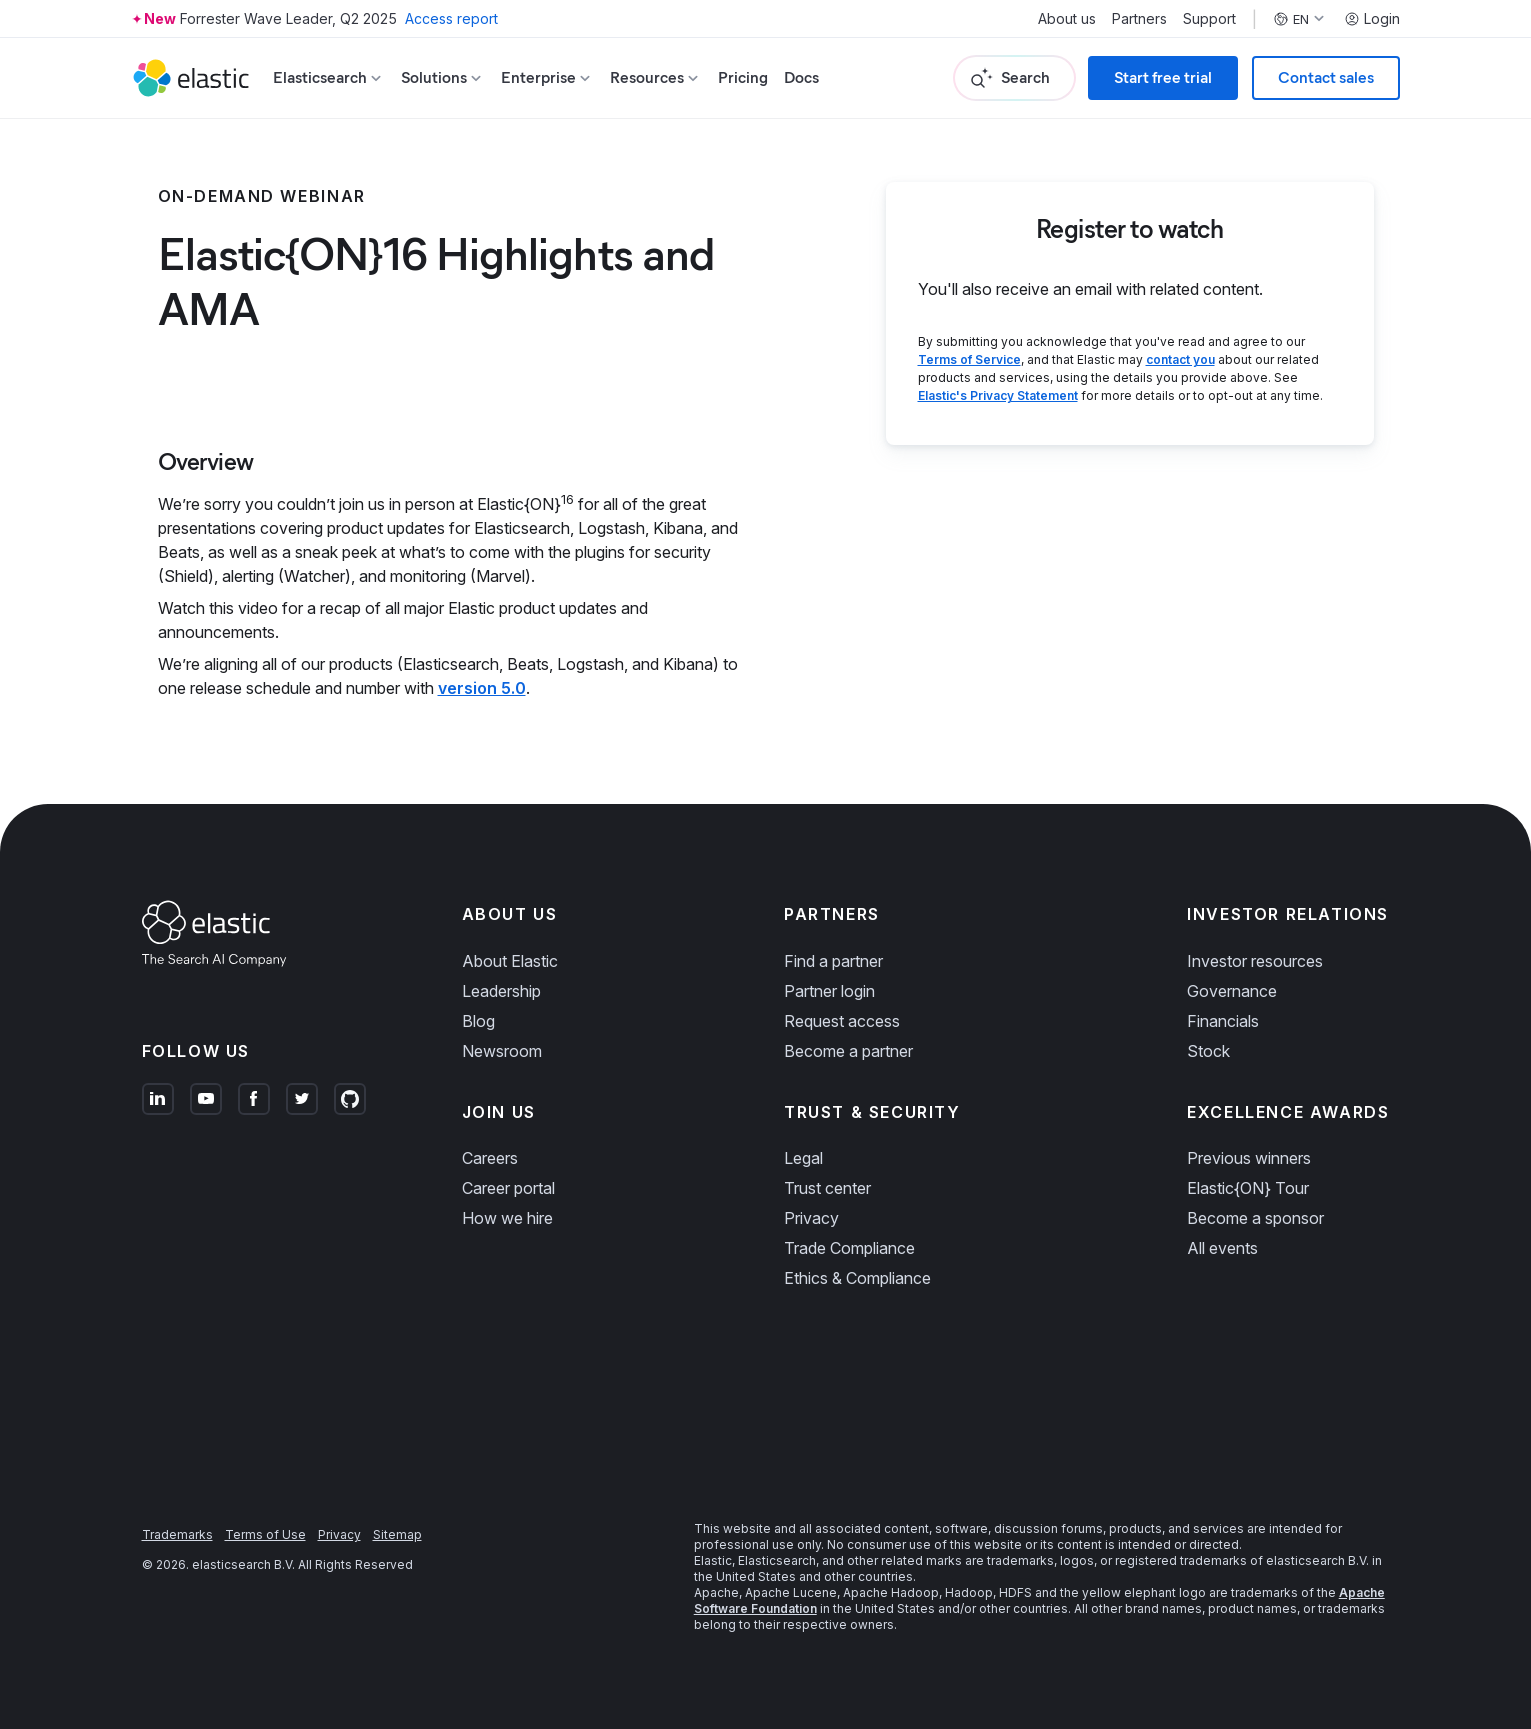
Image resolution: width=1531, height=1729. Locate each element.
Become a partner (848, 1051)
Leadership (501, 991)
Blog (478, 1021)
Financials (1223, 1021)
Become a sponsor (1255, 1218)
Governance (1232, 991)
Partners (1139, 19)
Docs (801, 77)
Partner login (829, 991)
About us (1067, 19)
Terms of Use (265, 1534)
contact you (1180, 359)
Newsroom (502, 1051)
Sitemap (397, 1534)
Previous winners (1249, 1158)
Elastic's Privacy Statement (998, 395)
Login (1372, 19)
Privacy (811, 1218)
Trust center (827, 1188)
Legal (803, 1158)
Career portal (508, 1188)
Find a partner (833, 961)
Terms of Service (969, 359)
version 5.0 (482, 688)
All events (1222, 1248)
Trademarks (177, 1534)
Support (1209, 19)
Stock (1208, 1051)
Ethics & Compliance (857, 1278)
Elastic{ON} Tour (1248, 1188)
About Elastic (510, 961)
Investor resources (1255, 961)
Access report (451, 18)
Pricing (743, 77)
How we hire (507, 1218)
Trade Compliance (849, 1248)
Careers (490, 1158)
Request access (842, 1021)
